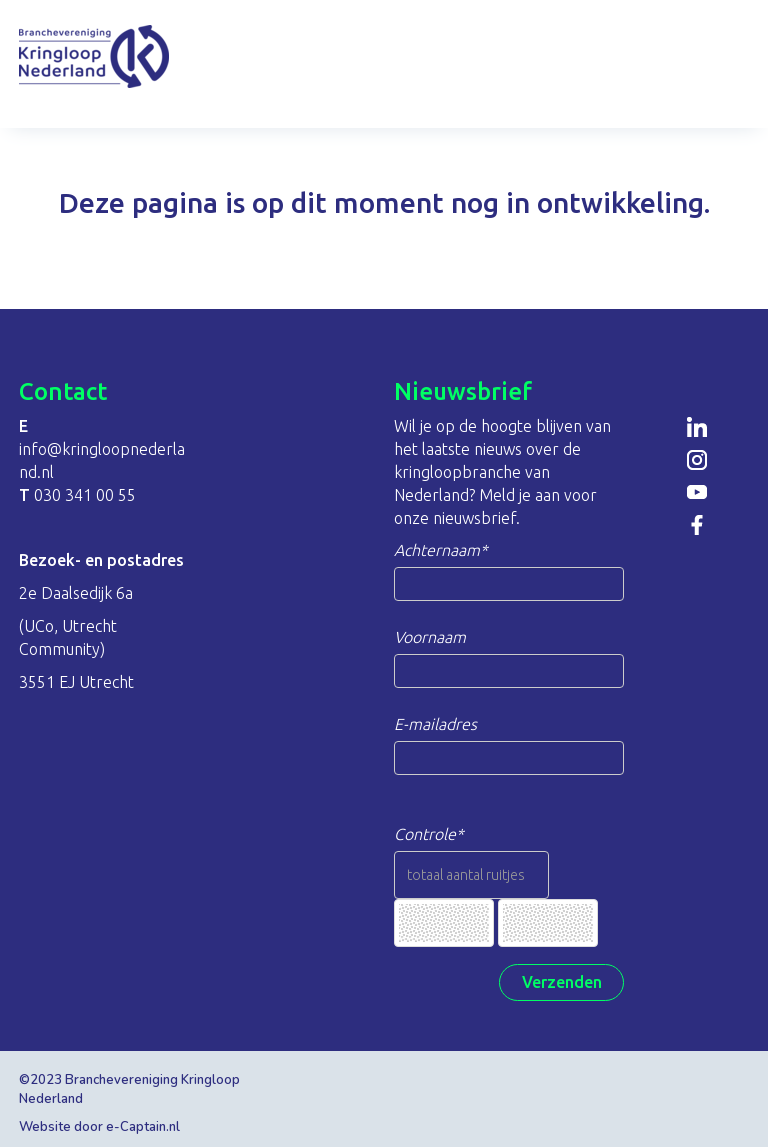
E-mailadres (435, 724)
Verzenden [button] (562, 982)
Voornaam (430, 637)
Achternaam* (441, 550)
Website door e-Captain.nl (99, 1127)
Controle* (429, 834)
